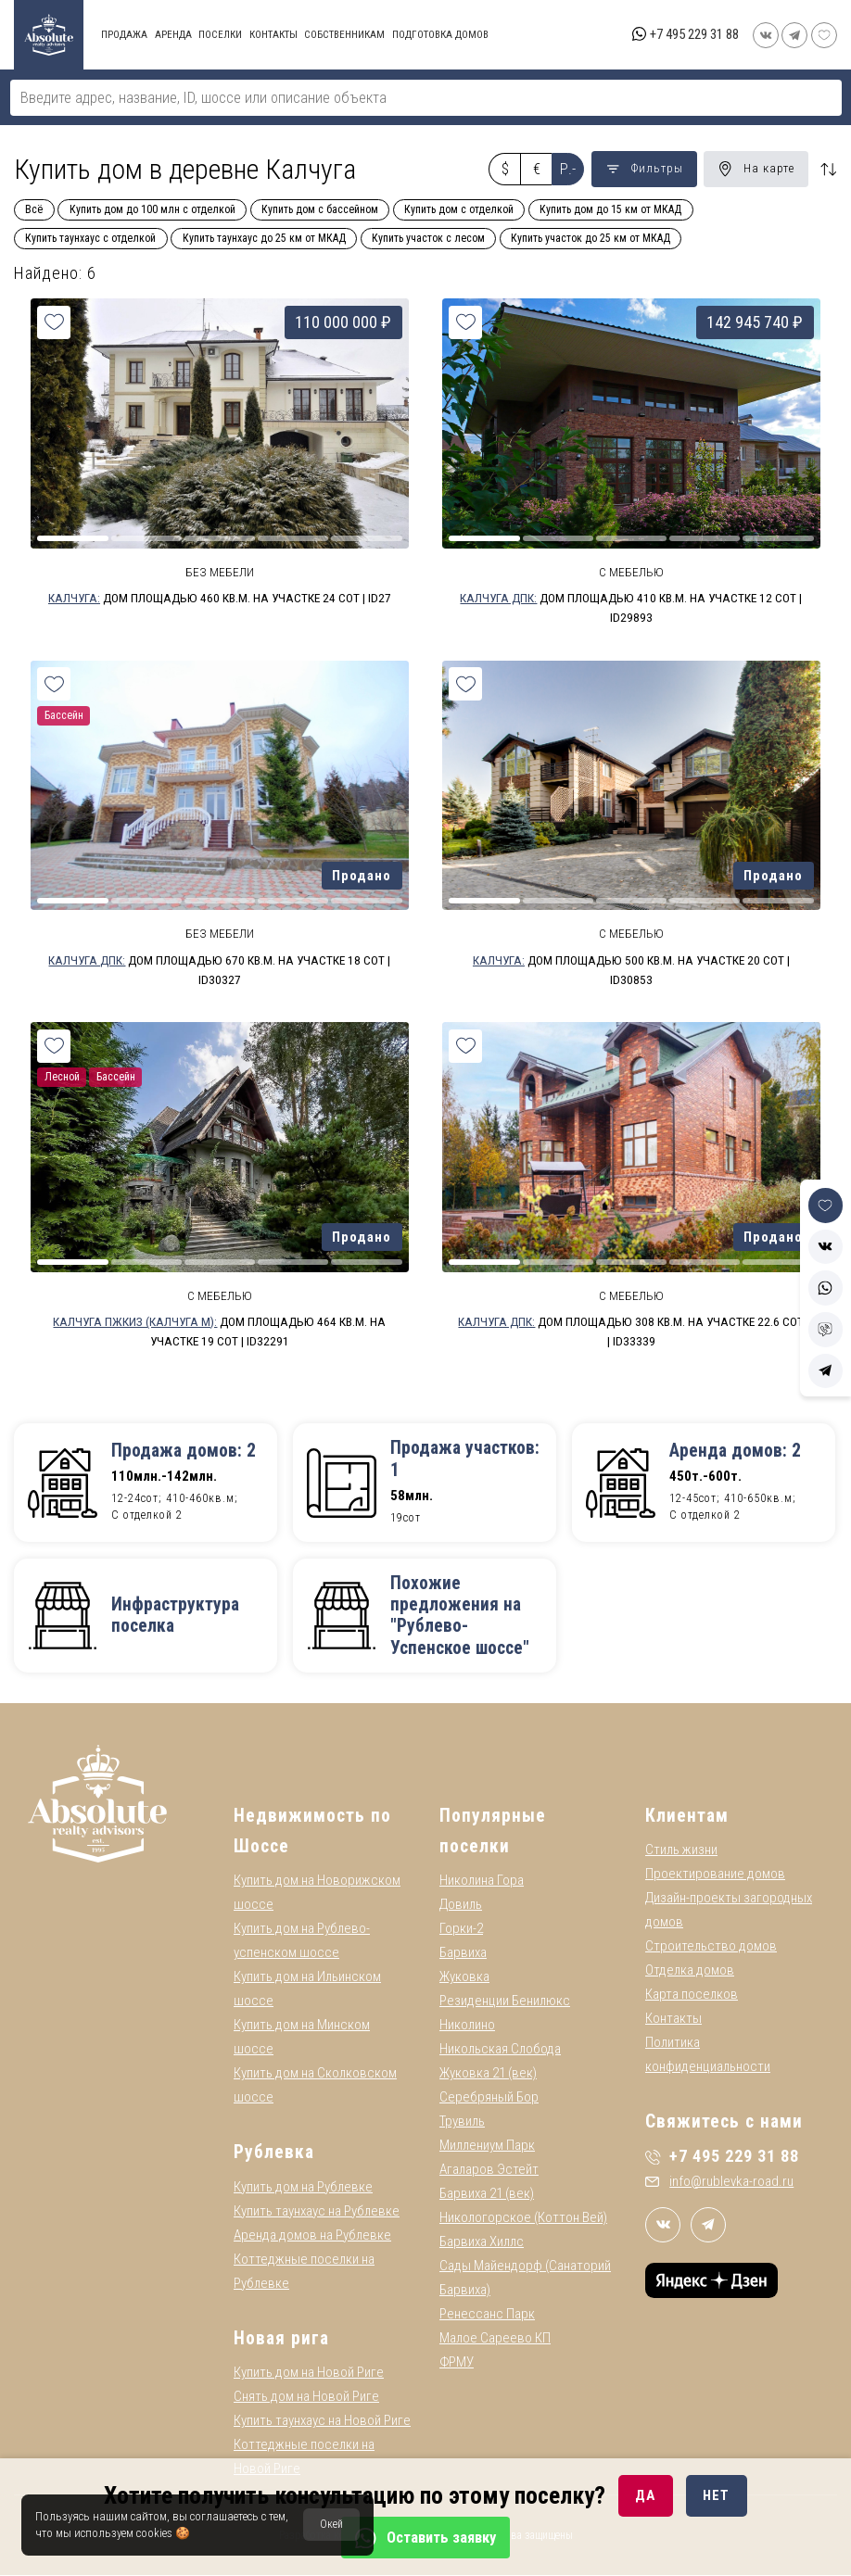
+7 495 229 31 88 (694, 34)
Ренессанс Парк (487, 2314)
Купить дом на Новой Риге (309, 2373)
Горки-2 (461, 1929)
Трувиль (462, 2122)
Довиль (460, 1905)
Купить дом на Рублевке (303, 2186)
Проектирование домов (715, 1874)
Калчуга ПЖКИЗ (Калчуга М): (135, 1321)
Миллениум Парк (487, 2146)
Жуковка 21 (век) (488, 2073)
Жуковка (464, 1977)
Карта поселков (691, 1995)
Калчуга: (74, 597)
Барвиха (463, 1953)
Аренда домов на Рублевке (312, 2235)
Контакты (673, 2019)
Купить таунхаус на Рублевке (317, 2211)
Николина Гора (481, 1881)
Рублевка (274, 2153)
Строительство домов (711, 1946)
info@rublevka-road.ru (719, 2181)
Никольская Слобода (500, 2049)
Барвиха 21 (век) (486, 2194)
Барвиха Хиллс (481, 2242)
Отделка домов (689, 1971)
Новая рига (281, 2338)
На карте (756, 168)
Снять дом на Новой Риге (306, 2397)
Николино (467, 2025)
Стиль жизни (681, 1850)
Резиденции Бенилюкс (504, 2001)
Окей (331, 2524)
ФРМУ (456, 2363)
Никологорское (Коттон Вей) (523, 2218)
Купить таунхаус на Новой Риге (322, 2421)
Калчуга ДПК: (498, 597)
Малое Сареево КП (495, 2338)
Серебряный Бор (489, 2098)
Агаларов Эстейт (489, 2170)
